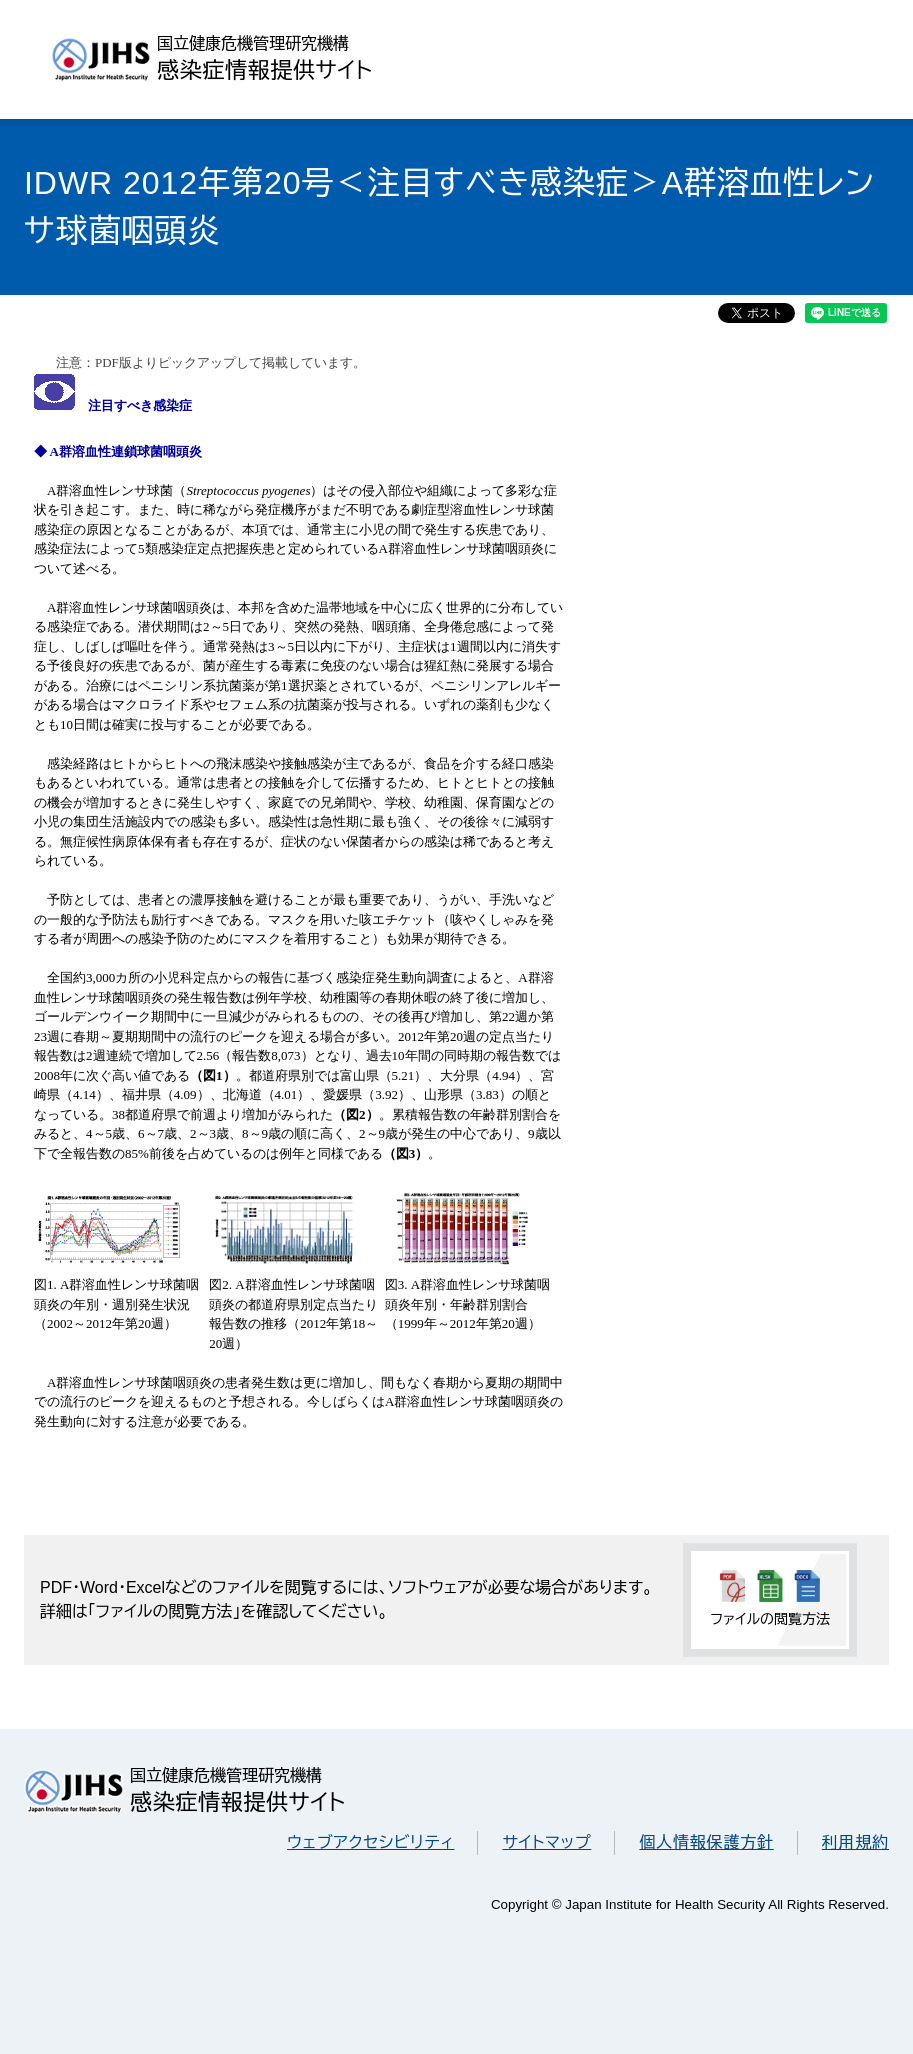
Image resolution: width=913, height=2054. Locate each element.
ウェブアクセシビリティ (370, 1842)
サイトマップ (546, 1842)
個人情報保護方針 (706, 1842)
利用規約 (855, 1842)
